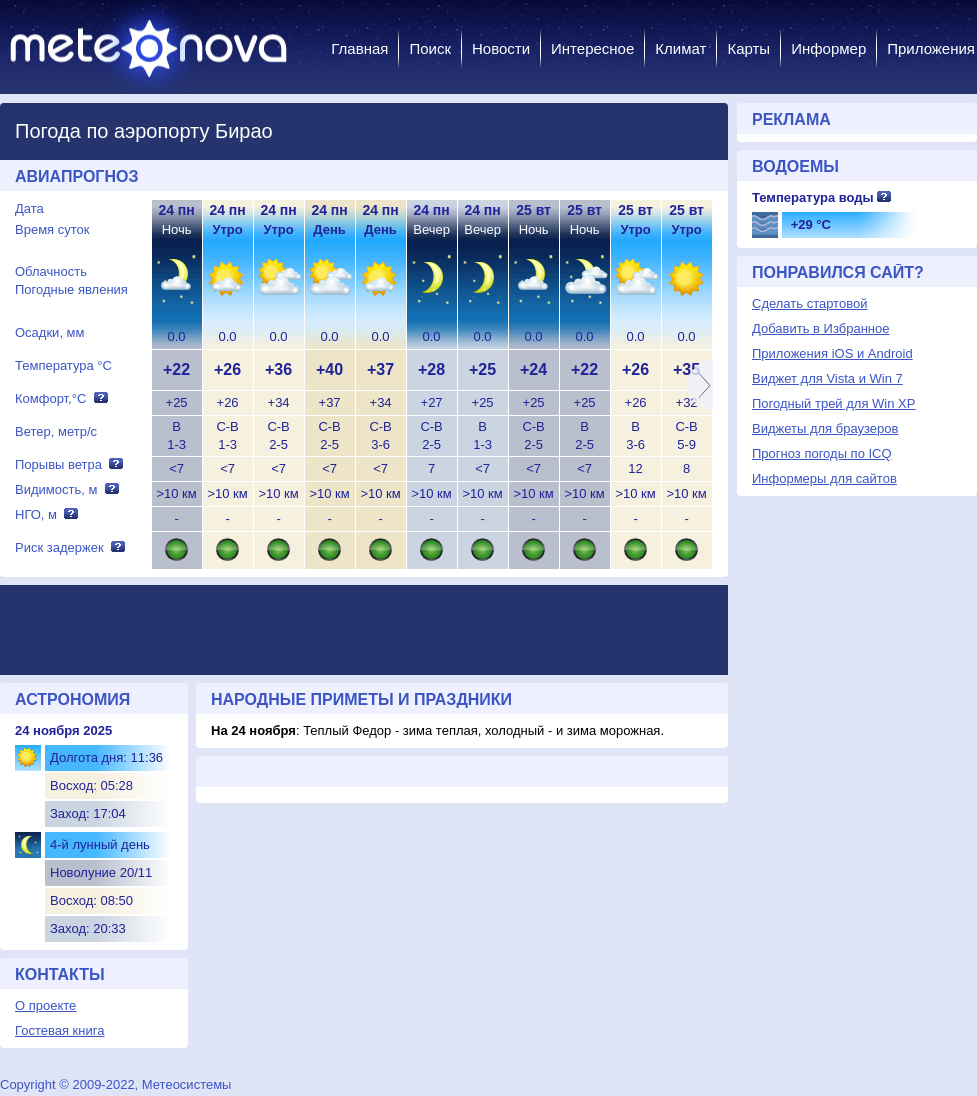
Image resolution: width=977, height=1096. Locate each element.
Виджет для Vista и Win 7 (827, 378)
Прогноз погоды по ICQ (822, 453)
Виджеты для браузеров (825, 428)
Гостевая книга (59, 1030)
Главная (359, 48)
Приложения (931, 48)
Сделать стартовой (809, 303)
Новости (501, 48)
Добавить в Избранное (820, 328)
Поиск (430, 48)
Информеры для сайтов (824, 478)
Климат (680, 48)
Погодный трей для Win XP (833, 403)
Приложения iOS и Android (832, 353)
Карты (748, 48)
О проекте (45, 1005)
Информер (828, 48)
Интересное (592, 48)
